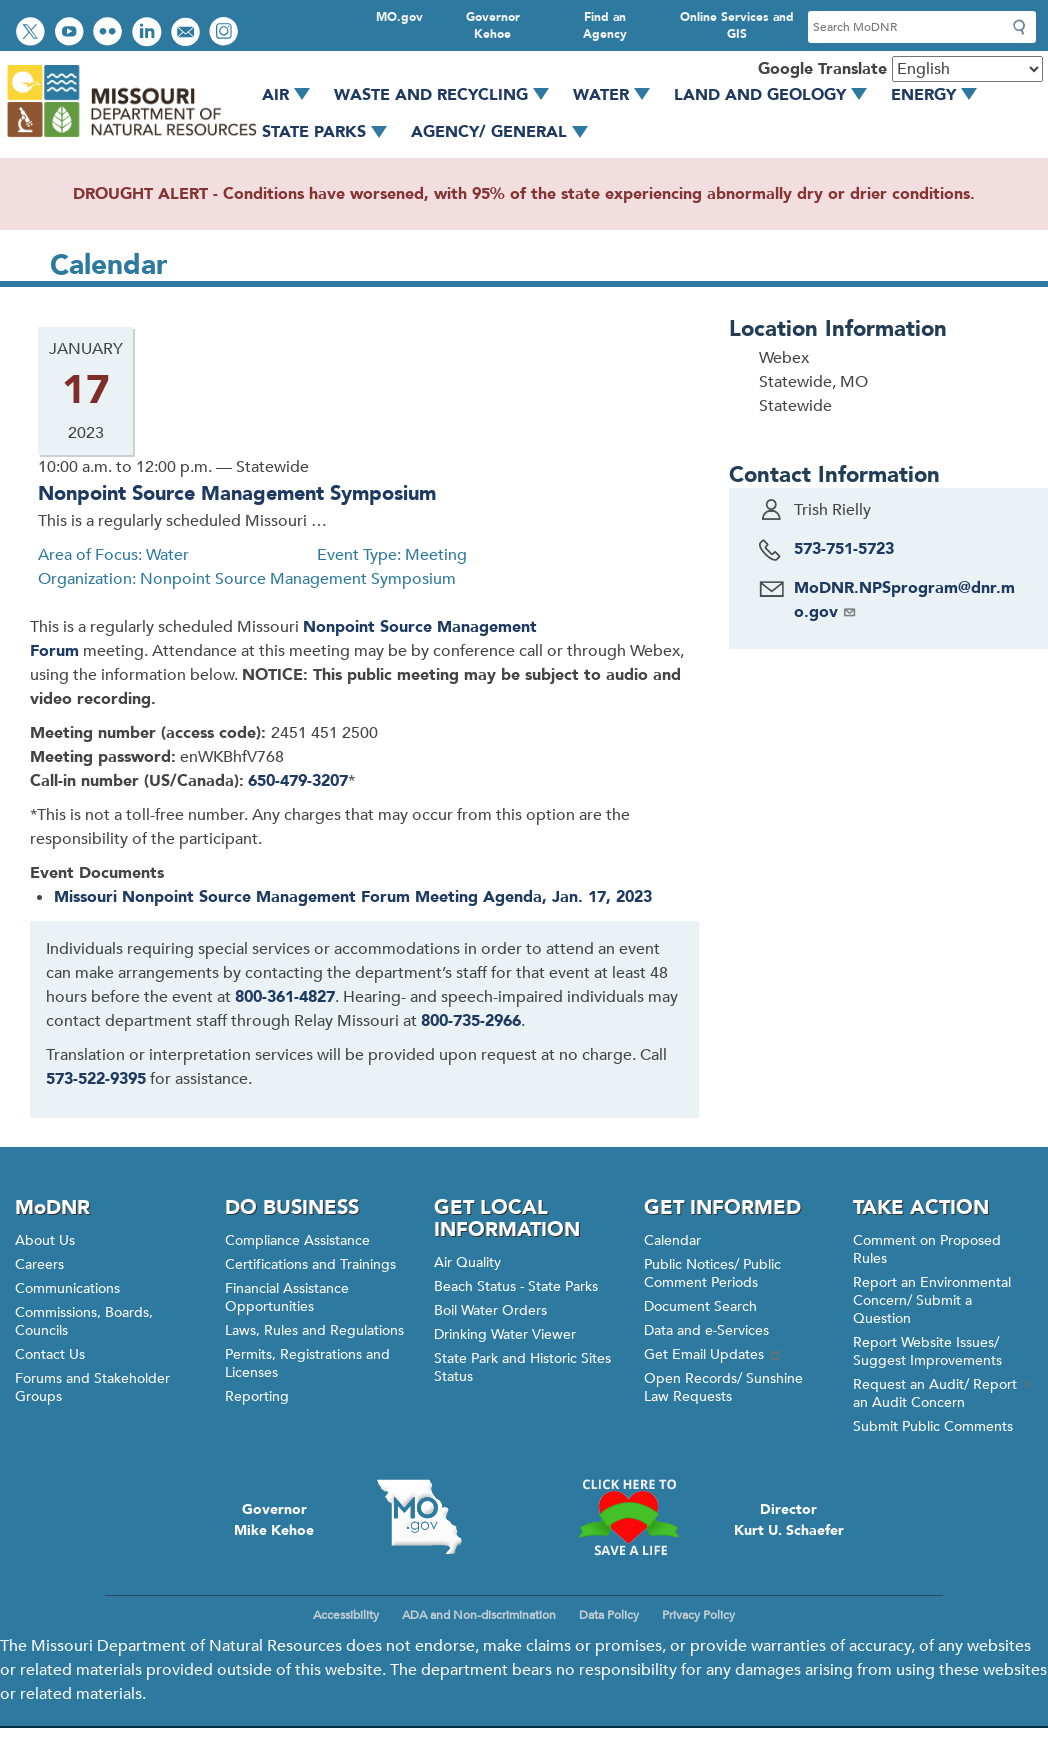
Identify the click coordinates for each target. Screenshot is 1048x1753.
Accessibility (346, 1615)
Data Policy (609, 1615)
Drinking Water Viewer (505, 1334)
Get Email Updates (714, 1354)
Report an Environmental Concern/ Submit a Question (932, 1300)
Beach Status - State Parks (516, 1286)
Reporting (257, 1396)
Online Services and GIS (737, 25)
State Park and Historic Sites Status (522, 1367)
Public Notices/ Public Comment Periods (712, 1273)
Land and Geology (777, 95)
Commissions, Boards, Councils (84, 1321)
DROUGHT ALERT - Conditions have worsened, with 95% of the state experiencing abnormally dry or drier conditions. (524, 194)
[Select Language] (967, 69)
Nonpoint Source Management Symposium (237, 493)
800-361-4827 (285, 997)
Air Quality (467, 1262)
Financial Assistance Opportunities (287, 1297)
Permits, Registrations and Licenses (307, 1363)
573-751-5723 (844, 549)
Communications (67, 1288)
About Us (45, 1240)
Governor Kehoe (493, 25)
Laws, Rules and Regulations (314, 1330)
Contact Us (50, 1354)
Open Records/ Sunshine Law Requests (723, 1387)
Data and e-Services (706, 1330)
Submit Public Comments (933, 1426)
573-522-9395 (96, 1079)
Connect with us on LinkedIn (149, 33)
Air (293, 95)
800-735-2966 (471, 1021)
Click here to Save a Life (629, 1517)
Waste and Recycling (448, 95)
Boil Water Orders (490, 1310)
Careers (39, 1264)
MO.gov (399, 17)
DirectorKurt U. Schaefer (789, 1520)
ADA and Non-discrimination (479, 1615)
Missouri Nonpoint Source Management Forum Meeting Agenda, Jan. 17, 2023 (353, 897)
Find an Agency (605, 25)
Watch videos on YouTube (71, 33)
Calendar (672, 1240)
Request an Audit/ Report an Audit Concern (943, 1393)
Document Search (700, 1306)
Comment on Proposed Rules (927, 1249)
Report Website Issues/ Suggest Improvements (927, 1351)
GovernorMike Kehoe (274, 1520)
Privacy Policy (698, 1615)
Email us (187, 33)
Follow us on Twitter (33, 33)
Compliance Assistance (297, 1240)
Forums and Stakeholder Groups (92, 1387)
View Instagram (226, 33)
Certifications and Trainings (310, 1264)
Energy (941, 95)
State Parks (331, 132)
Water (618, 95)
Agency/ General (506, 132)
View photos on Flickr (110, 33)
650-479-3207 (298, 781)
